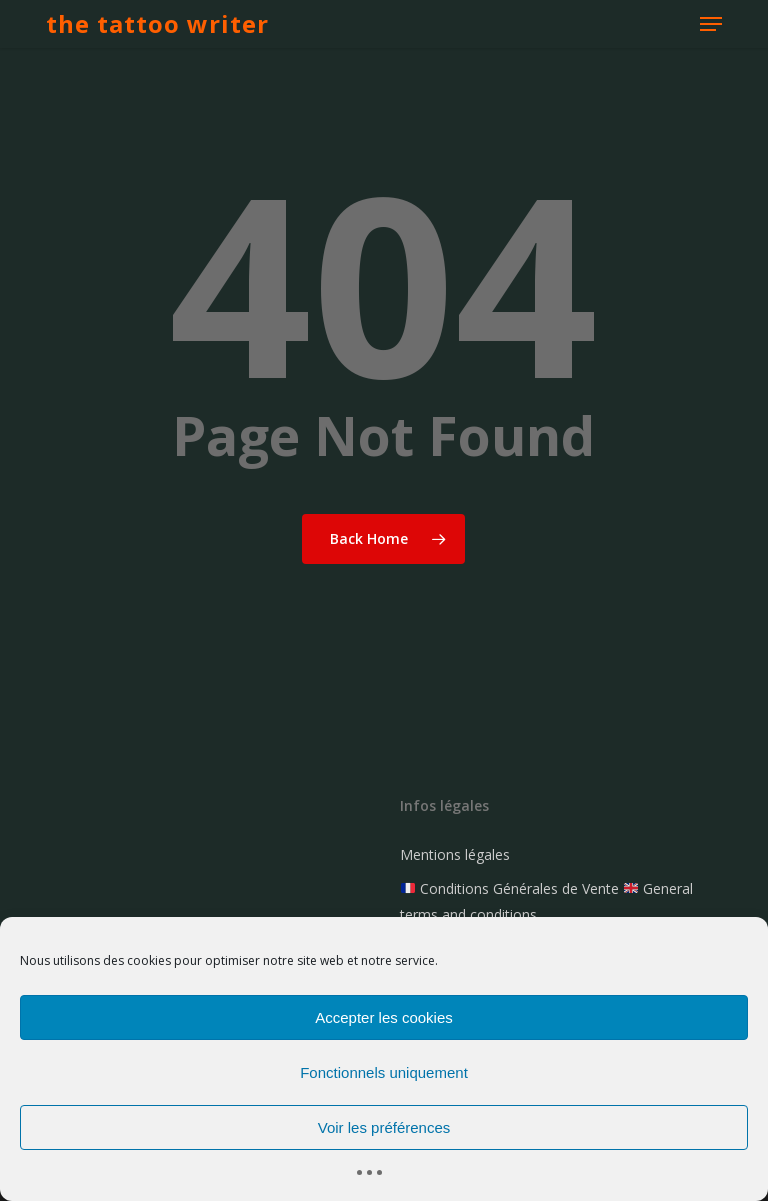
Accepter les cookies (384, 1017)
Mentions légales (455, 854)
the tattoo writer (157, 24)
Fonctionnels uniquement (384, 1072)
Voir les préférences (384, 1127)
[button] (711, 24)
